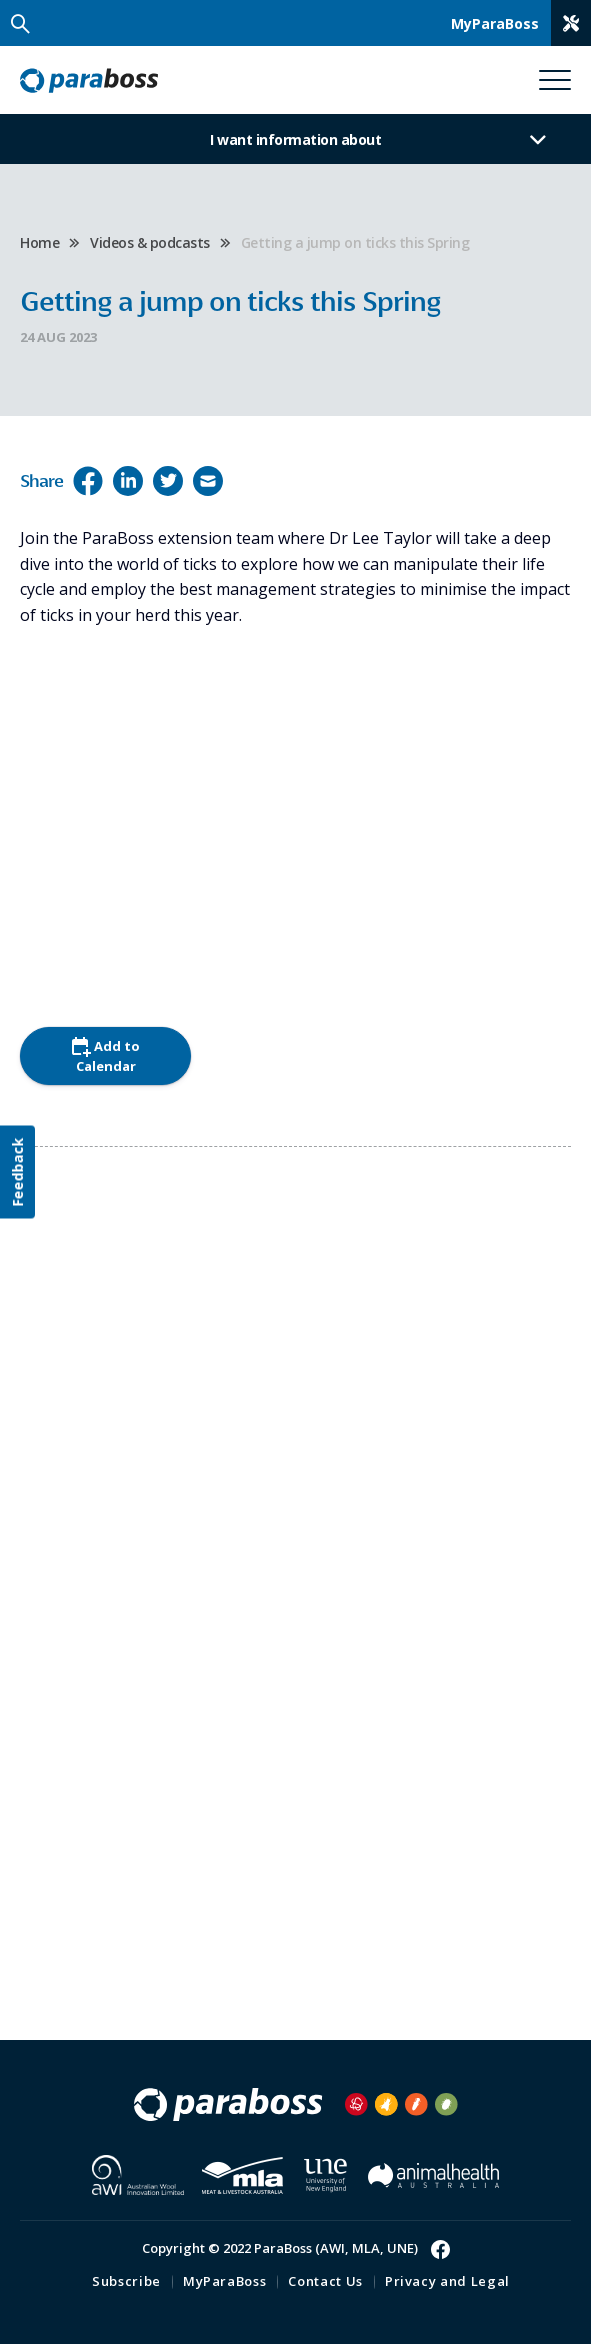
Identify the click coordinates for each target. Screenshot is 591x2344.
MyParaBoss (225, 2281)
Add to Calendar (106, 1056)
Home (39, 242)
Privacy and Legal (447, 2281)
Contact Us (325, 2281)
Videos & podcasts (150, 242)
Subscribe (126, 2281)
